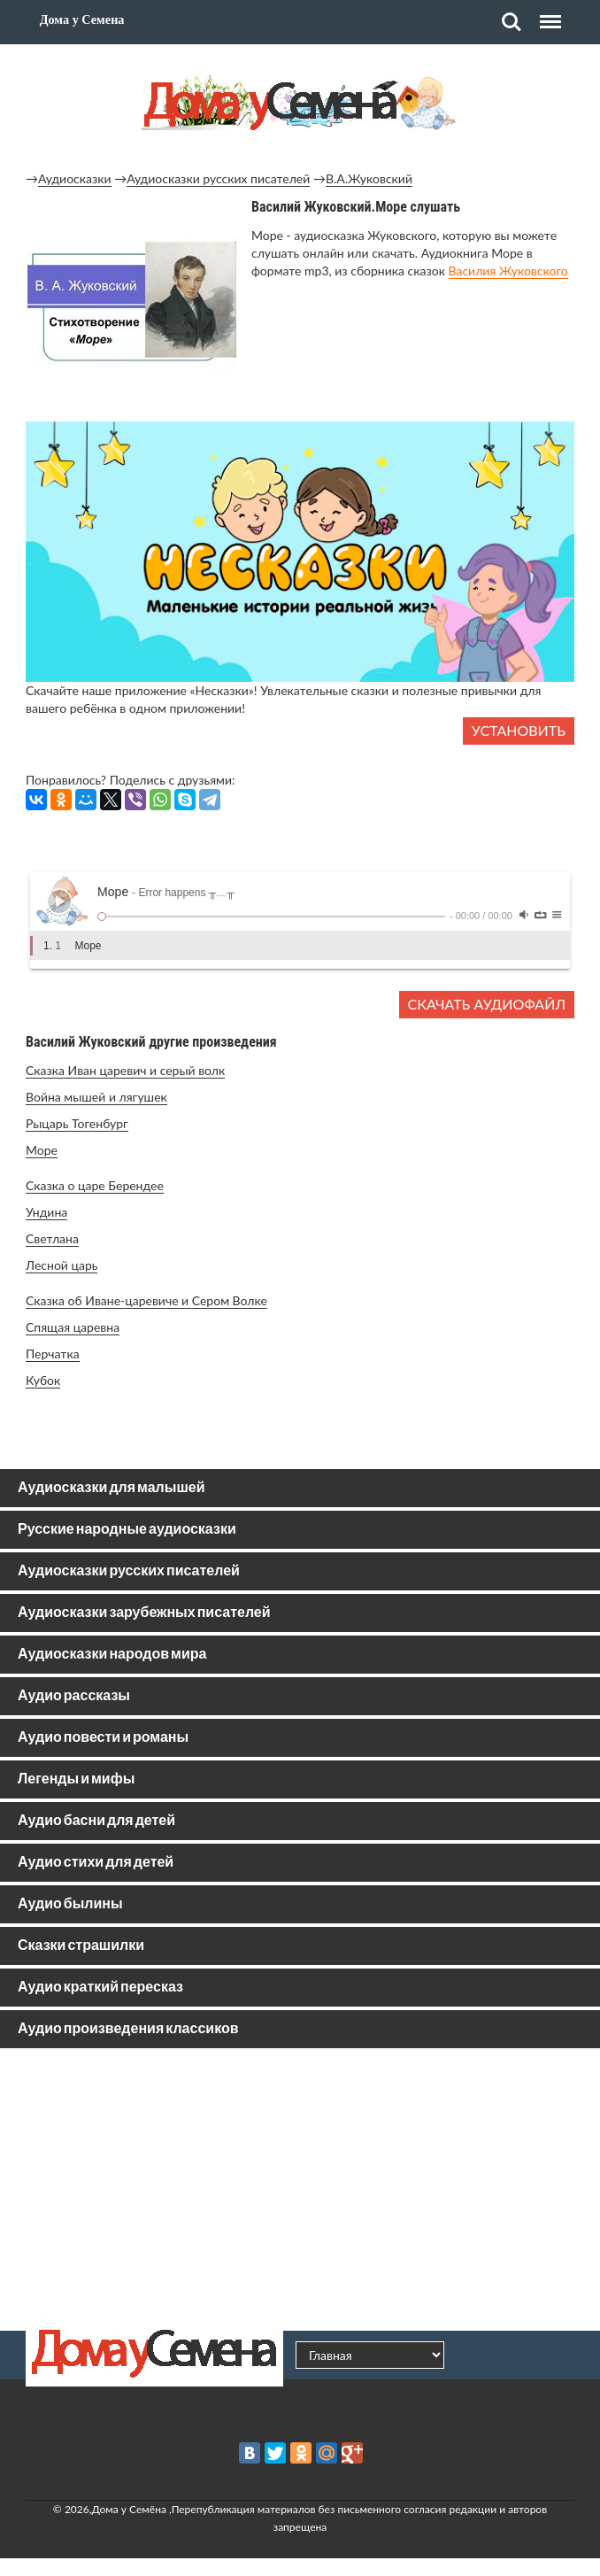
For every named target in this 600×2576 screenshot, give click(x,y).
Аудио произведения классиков (128, 2029)
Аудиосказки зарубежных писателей (144, 1613)
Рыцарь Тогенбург (77, 1123)
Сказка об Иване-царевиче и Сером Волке (146, 1300)
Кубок (43, 1380)
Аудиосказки (75, 178)
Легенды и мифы (76, 1779)
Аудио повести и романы (103, 1737)
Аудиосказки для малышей (111, 1488)
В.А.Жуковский (369, 178)
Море (42, 1149)
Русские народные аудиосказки (127, 1529)
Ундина (46, 1211)
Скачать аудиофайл (486, 1003)
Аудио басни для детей (96, 1821)
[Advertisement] (300, 2189)
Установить (518, 730)
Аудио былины (70, 1904)
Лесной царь (61, 1265)
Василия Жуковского (508, 270)
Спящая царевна (72, 1326)
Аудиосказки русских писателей (218, 178)
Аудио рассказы (74, 1696)
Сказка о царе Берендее (95, 1185)
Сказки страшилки (81, 1946)
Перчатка (53, 1353)
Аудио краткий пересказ (100, 1987)
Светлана (52, 1238)
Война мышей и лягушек (96, 1096)
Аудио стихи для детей (95, 1862)
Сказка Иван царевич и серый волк (125, 1070)
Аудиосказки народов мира (112, 1654)
